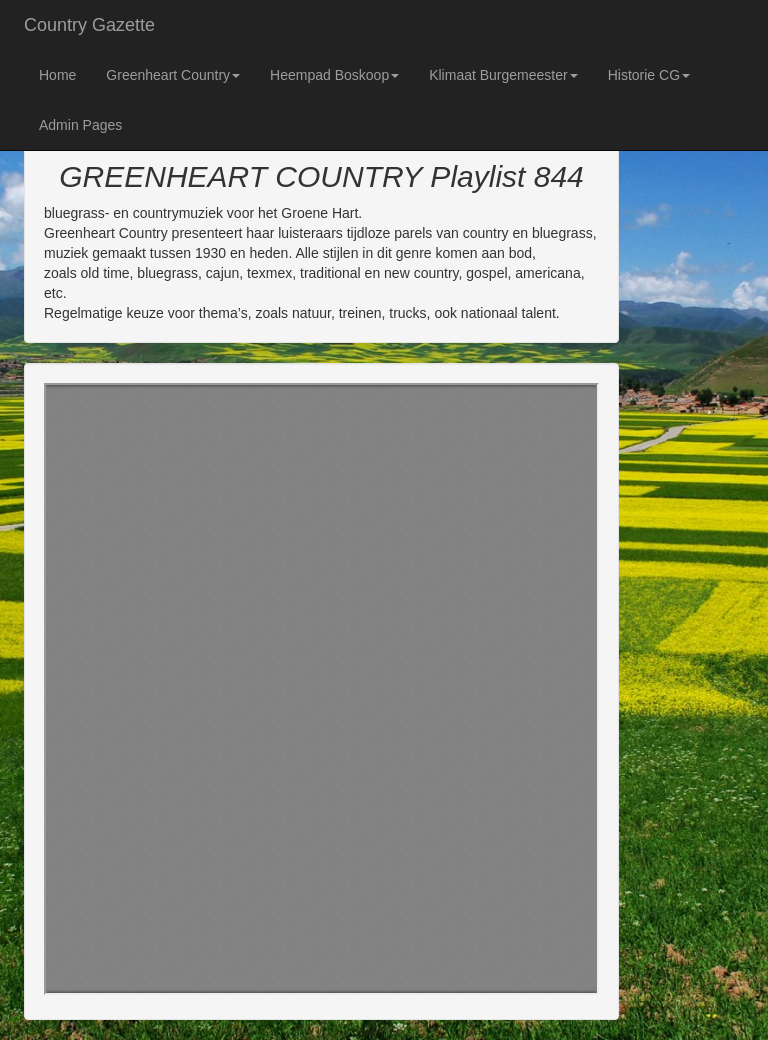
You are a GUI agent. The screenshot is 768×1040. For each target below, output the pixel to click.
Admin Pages (80, 125)
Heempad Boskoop (334, 75)
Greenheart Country (173, 75)
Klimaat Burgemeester (503, 75)
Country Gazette (89, 25)
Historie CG (649, 75)
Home (57, 75)
